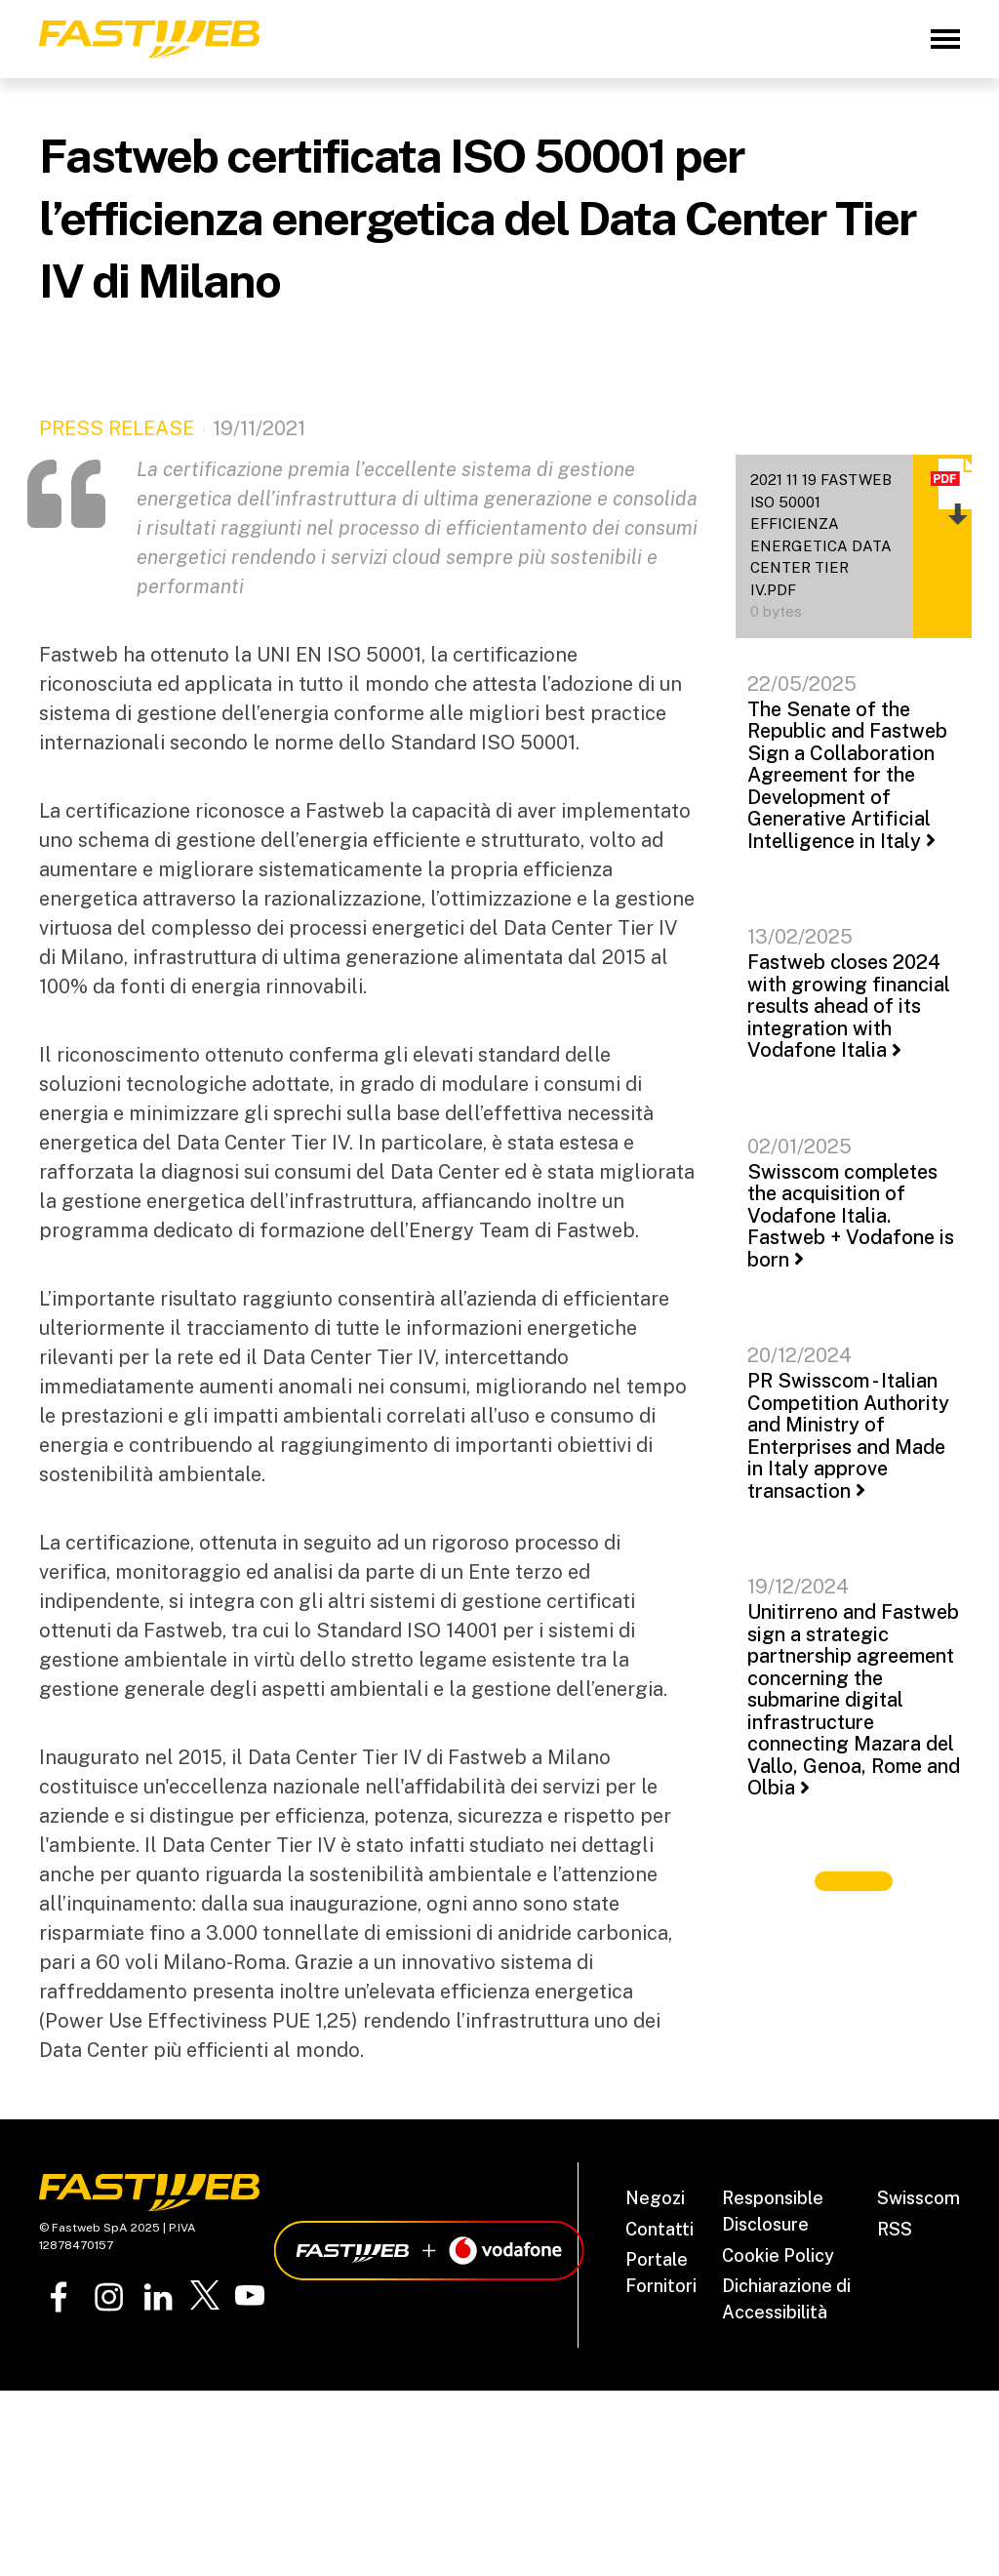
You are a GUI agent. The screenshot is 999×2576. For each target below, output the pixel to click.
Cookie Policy (778, 2255)
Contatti (659, 2229)
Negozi (655, 2198)
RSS (894, 2229)
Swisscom (918, 2198)
